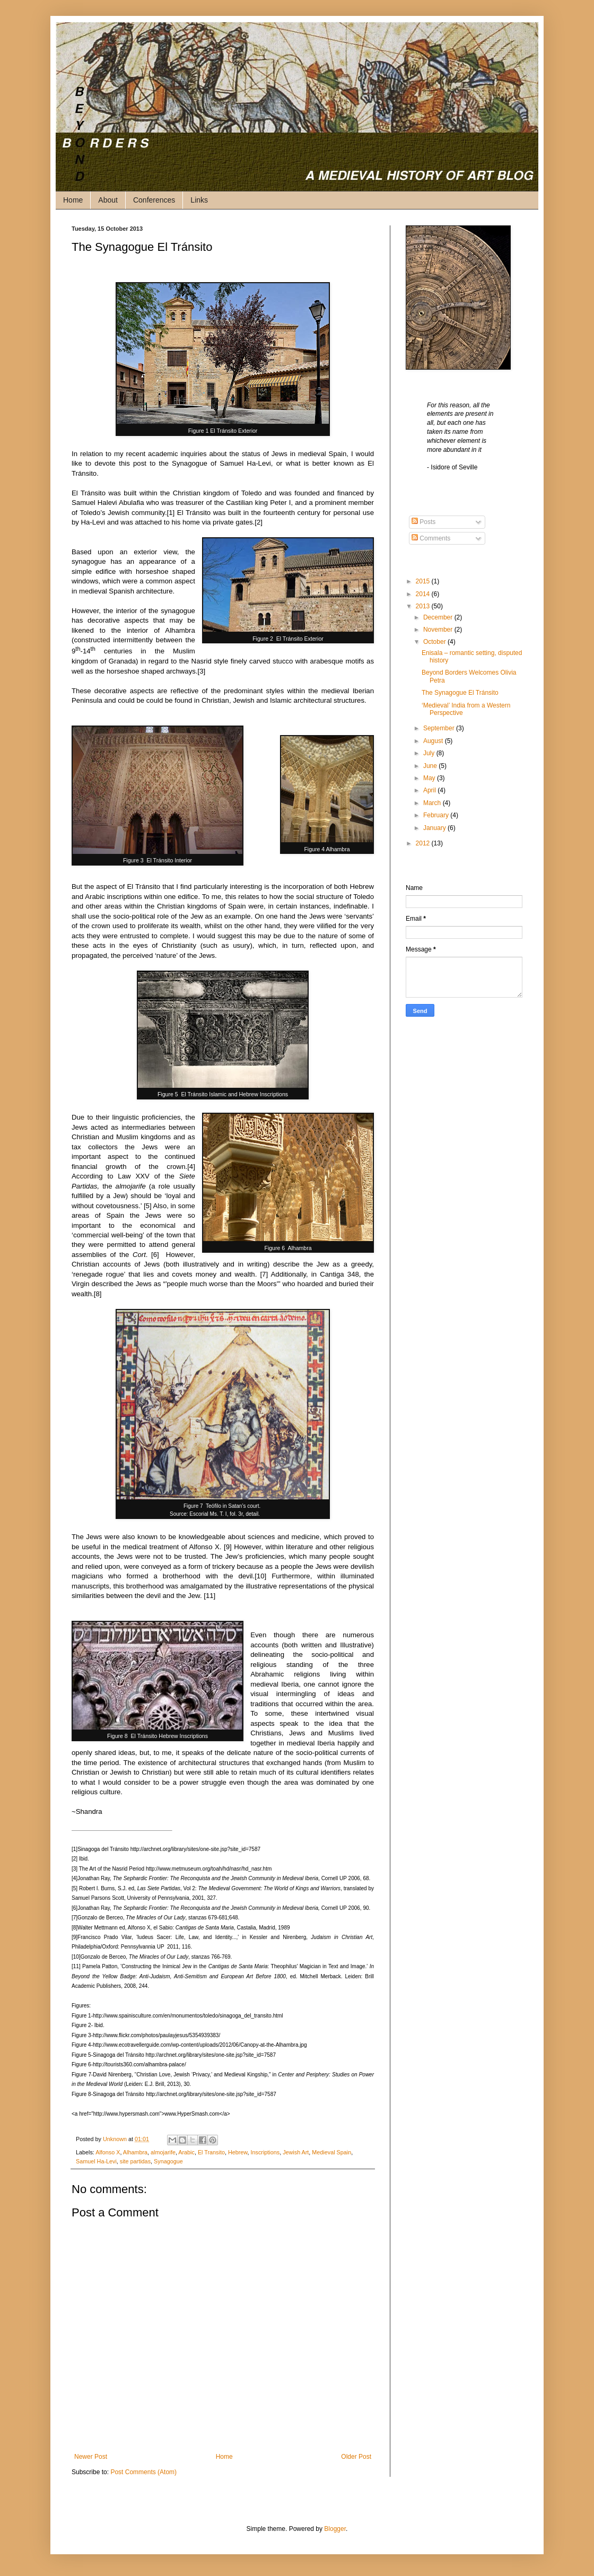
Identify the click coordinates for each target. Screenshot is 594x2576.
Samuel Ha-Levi (96, 2161)
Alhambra (135, 2152)
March (433, 803)
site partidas (135, 2161)
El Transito (211, 2152)
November (439, 629)
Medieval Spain (331, 2152)
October (435, 641)
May (430, 778)
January (435, 828)
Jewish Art (296, 2152)
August (434, 741)
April (430, 790)
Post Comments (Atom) (143, 2472)
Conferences (154, 200)
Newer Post (90, 2456)
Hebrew (238, 2152)
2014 (424, 594)
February (436, 815)
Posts (423, 522)
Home (73, 200)
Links (199, 200)
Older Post (356, 2456)
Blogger (335, 2529)
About (108, 200)
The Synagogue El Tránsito (460, 692)
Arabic (186, 2152)
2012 (424, 843)
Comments (431, 538)
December (439, 617)
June (431, 766)
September (439, 728)
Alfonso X (107, 2152)
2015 (424, 581)
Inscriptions (265, 2152)
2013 (424, 606)
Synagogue (168, 2161)
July (429, 753)
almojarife (163, 2152)
